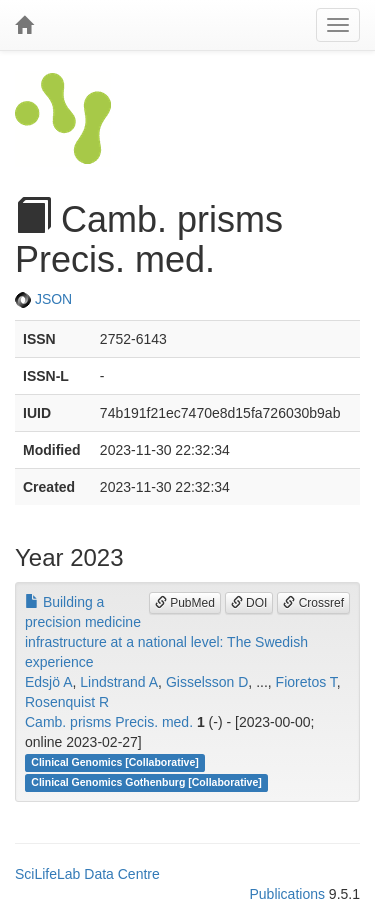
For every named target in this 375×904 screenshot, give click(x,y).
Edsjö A (48, 682)
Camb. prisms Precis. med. (109, 722)
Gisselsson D (207, 682)
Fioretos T (306, 682)
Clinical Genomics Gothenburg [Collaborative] (146, 783)
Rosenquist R (67, 702)
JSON (43, 299)
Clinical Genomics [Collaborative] (114, 763)
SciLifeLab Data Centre (87, 874)
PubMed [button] (185, 603)
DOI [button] (249, 603)
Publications (287, 894)
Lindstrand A (119, 682)
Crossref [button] (313, 603)
